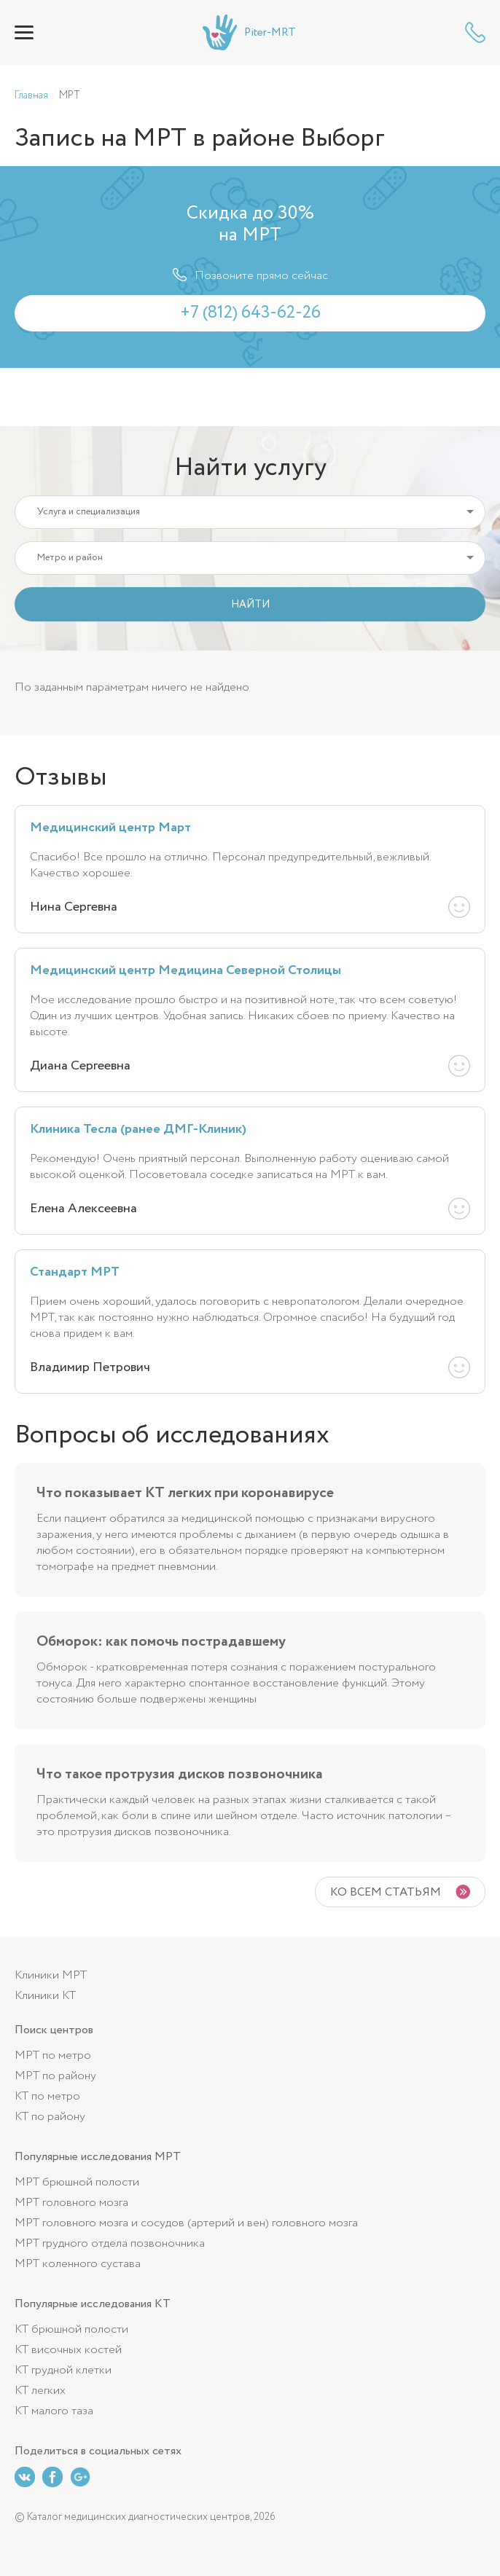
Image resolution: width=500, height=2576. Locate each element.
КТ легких (40, 2390)
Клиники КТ (45, 1995)
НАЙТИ (250, 604)
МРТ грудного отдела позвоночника (110, 2243)
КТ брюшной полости (71, 2329)
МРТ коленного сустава (78, 2263)
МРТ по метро (53, 2055)
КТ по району (50, 2116)
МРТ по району (55, 2076)
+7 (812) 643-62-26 (475, 32)
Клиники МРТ (51, 1975)
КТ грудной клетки (63, 2370)
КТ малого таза (54, 2411)
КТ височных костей (68, 2349)
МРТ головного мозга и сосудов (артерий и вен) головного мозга (186, 2223)
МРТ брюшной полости (77, 2182)
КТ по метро (47, 2096)
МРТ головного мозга (71, 2202)
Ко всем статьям (385, 1892)
